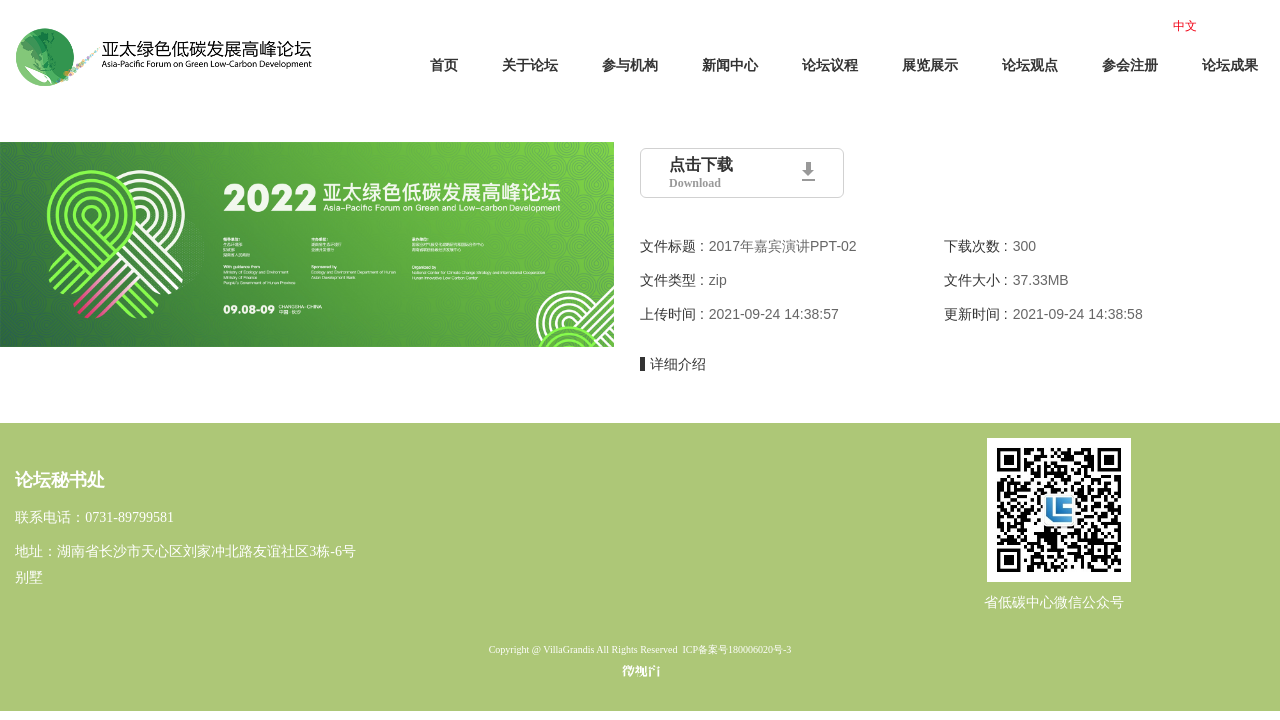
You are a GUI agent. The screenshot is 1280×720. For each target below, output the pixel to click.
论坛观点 (1030, 65)
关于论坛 (530, 65)
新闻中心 (730, 65)
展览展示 (930, 65)
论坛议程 (830, 65)
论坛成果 (1230, 65)
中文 (1185, 26)
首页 (444, 65)
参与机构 (630, 65)
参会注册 (1130, 65)
